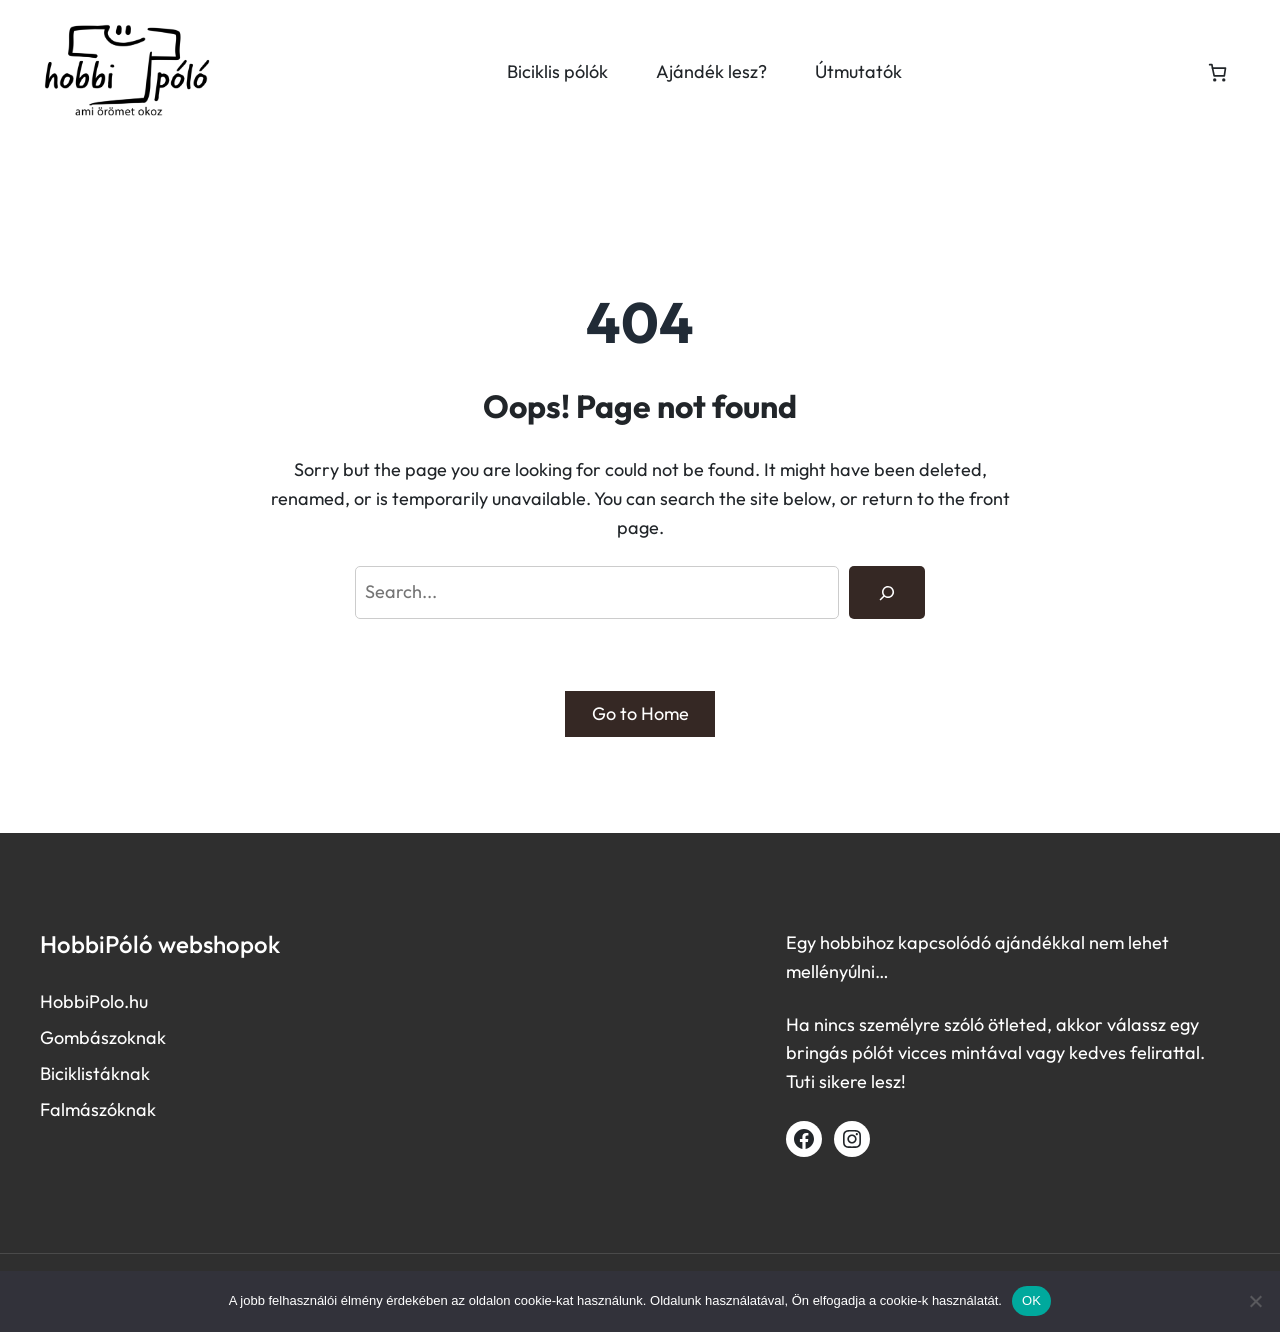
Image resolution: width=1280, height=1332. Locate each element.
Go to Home (640, 713)
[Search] (887, 592)
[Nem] (1255, 1301)
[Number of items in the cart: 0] (1217, 72)
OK (1031, 1300)
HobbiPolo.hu (94, 1001)
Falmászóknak (98, 1109)
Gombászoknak (103, 1037)
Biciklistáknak (95, 1073)
